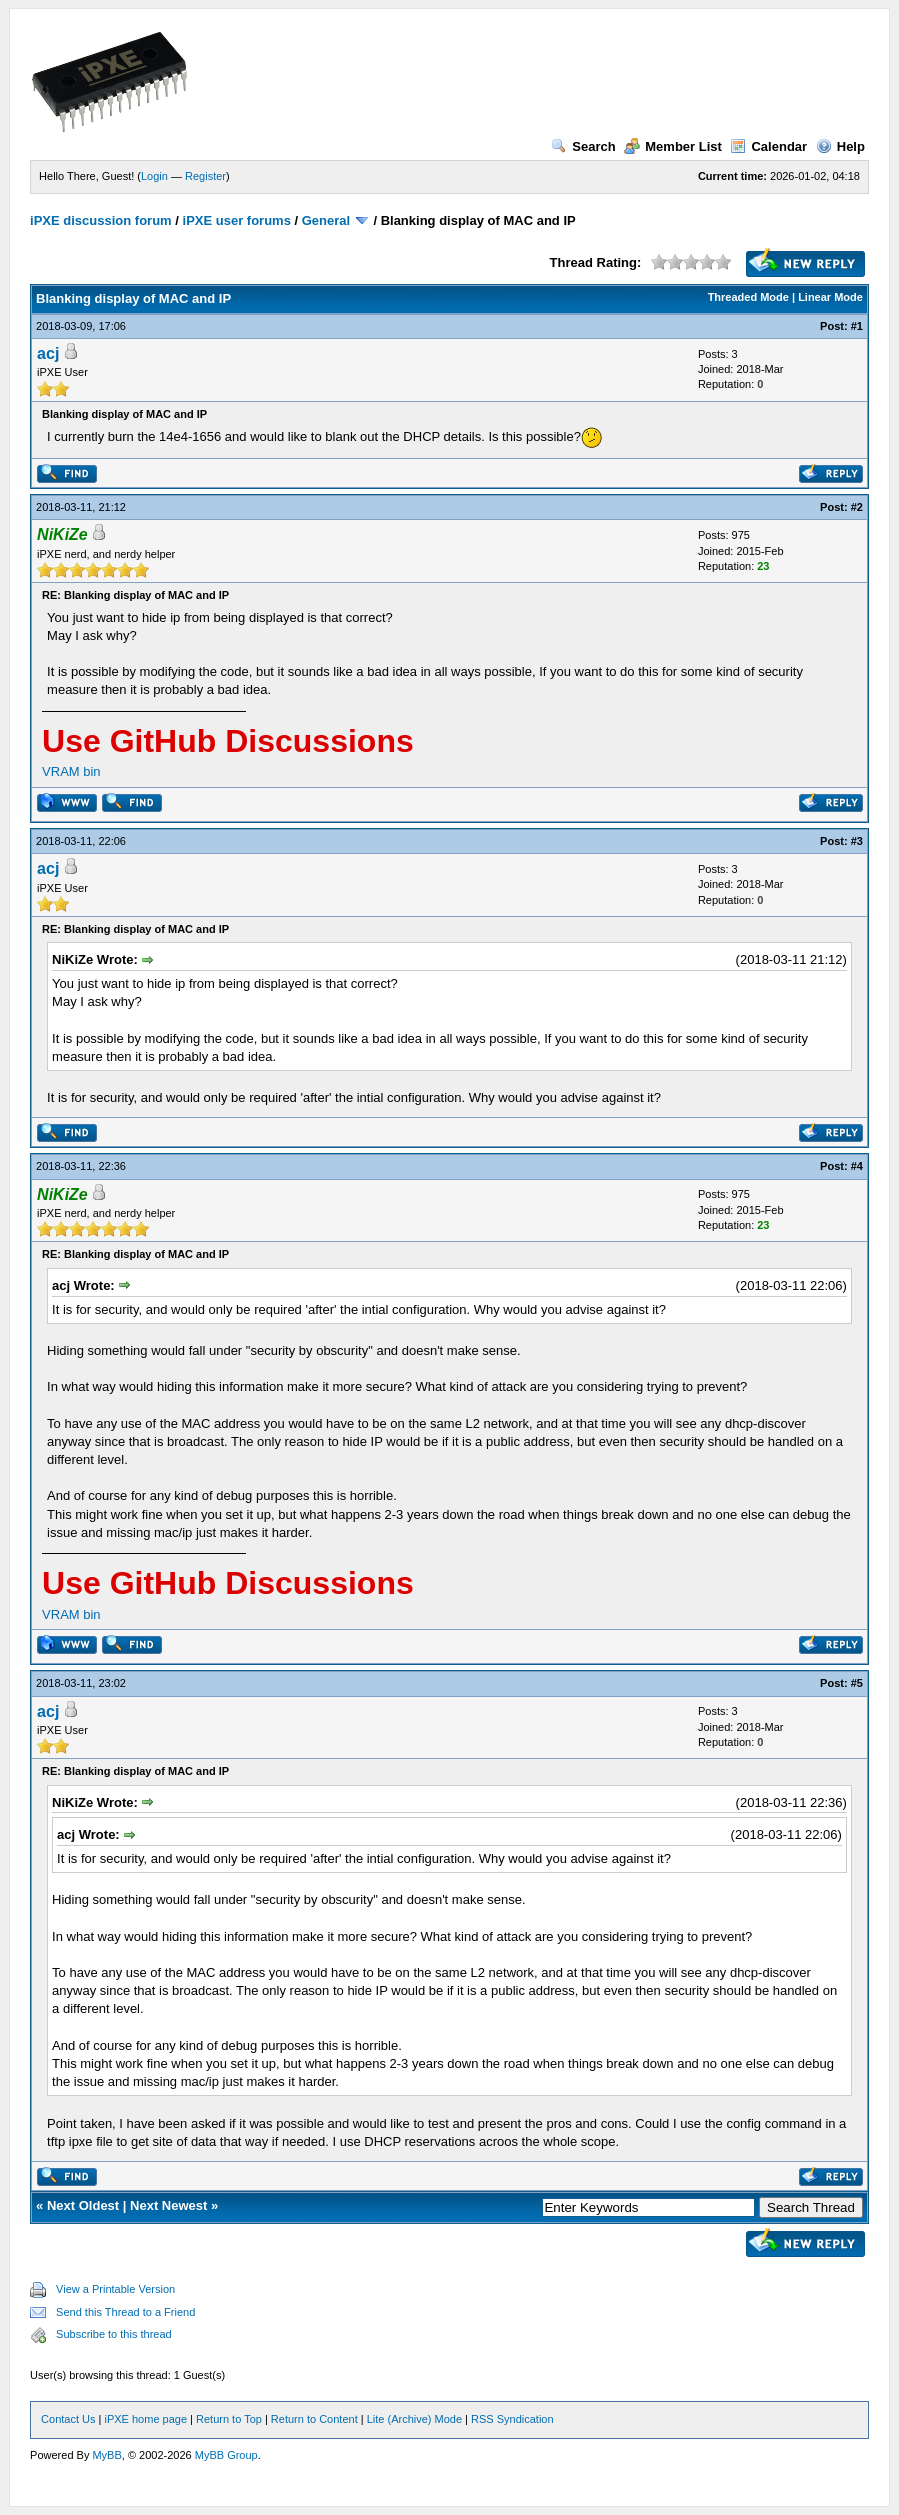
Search (583, 146)
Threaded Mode (748, 297)
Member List (673, 146)
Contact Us (68, 2419)
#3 (857, 841)
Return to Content (314, 2419)
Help (840, 146)
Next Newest (168, 2205)
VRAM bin (71, 771)
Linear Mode (830, 297)
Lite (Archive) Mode (414, 2419)
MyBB (106, 2455)
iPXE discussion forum (101, 220)
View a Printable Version (115, 2289)
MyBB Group (226, 2455)
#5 (857, 1683)
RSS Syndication (512, 2419)
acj (48, 353)
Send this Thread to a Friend (125, 2312)
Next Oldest (83, 2205)
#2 (857, 507)
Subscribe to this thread (114, 2334)
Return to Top (229, 2419)
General (326, 220)
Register (205, 176)
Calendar (768, 146)
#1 (857, 326)
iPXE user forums (237, 220)
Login (154, 176)
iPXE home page (145, 2419)
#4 (857, 1166)
